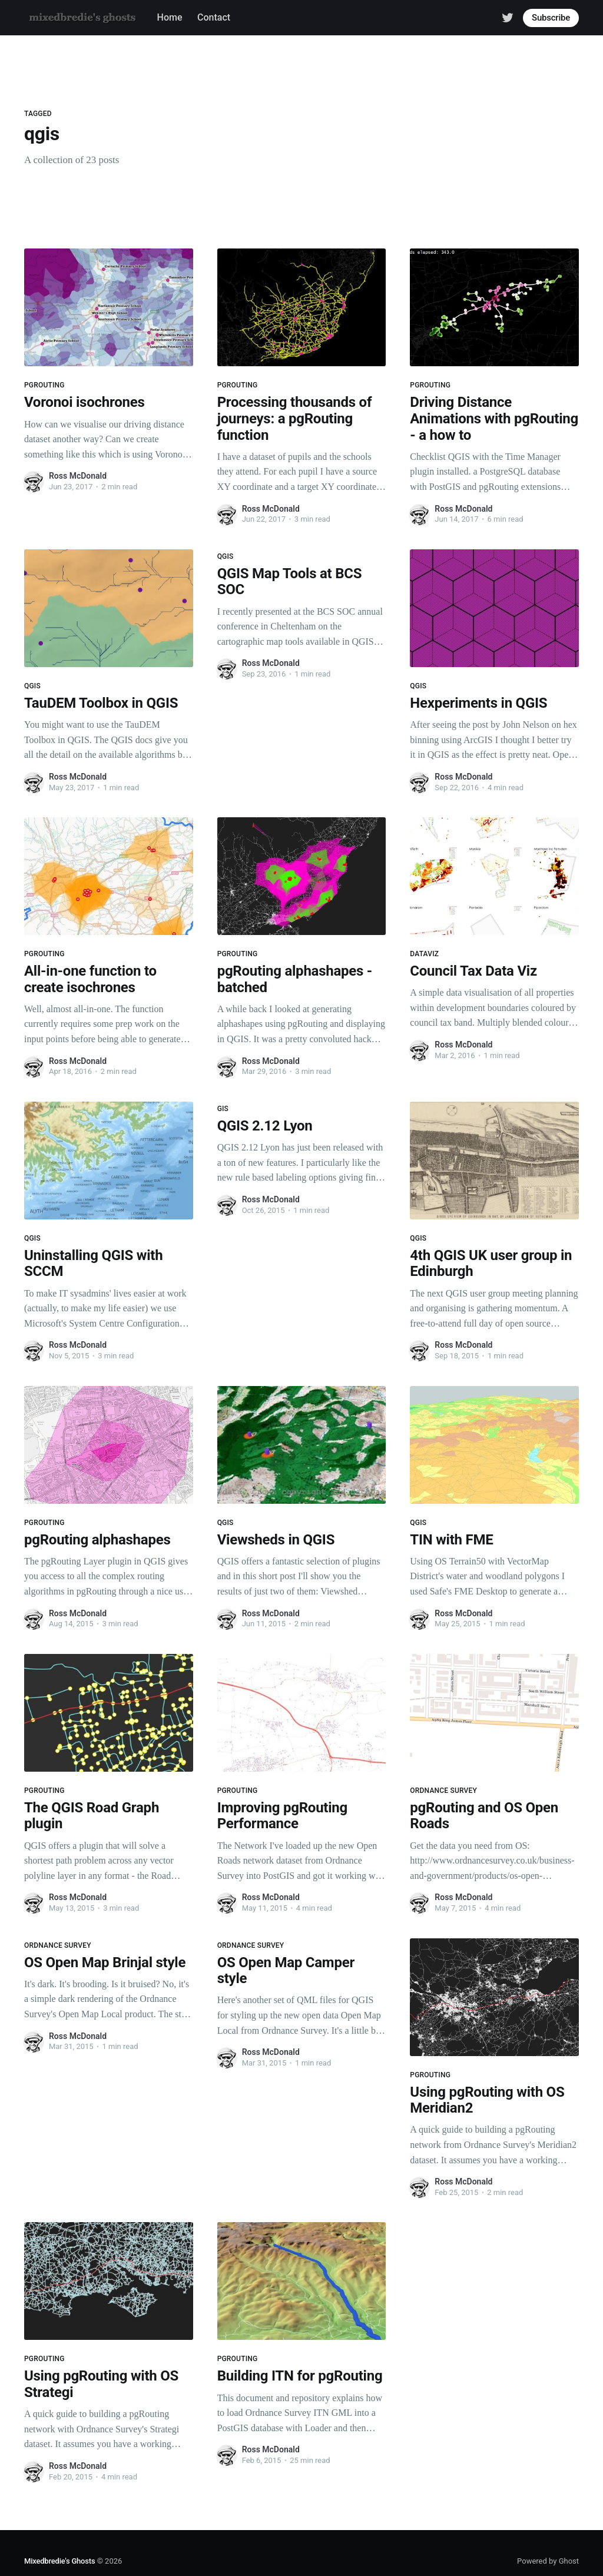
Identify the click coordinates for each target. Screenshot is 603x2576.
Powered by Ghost (548, 2561)
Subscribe (551, 17)
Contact (213, 17)
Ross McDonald (78, 475)
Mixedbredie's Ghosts (59, 2561)
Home (170, 17)
